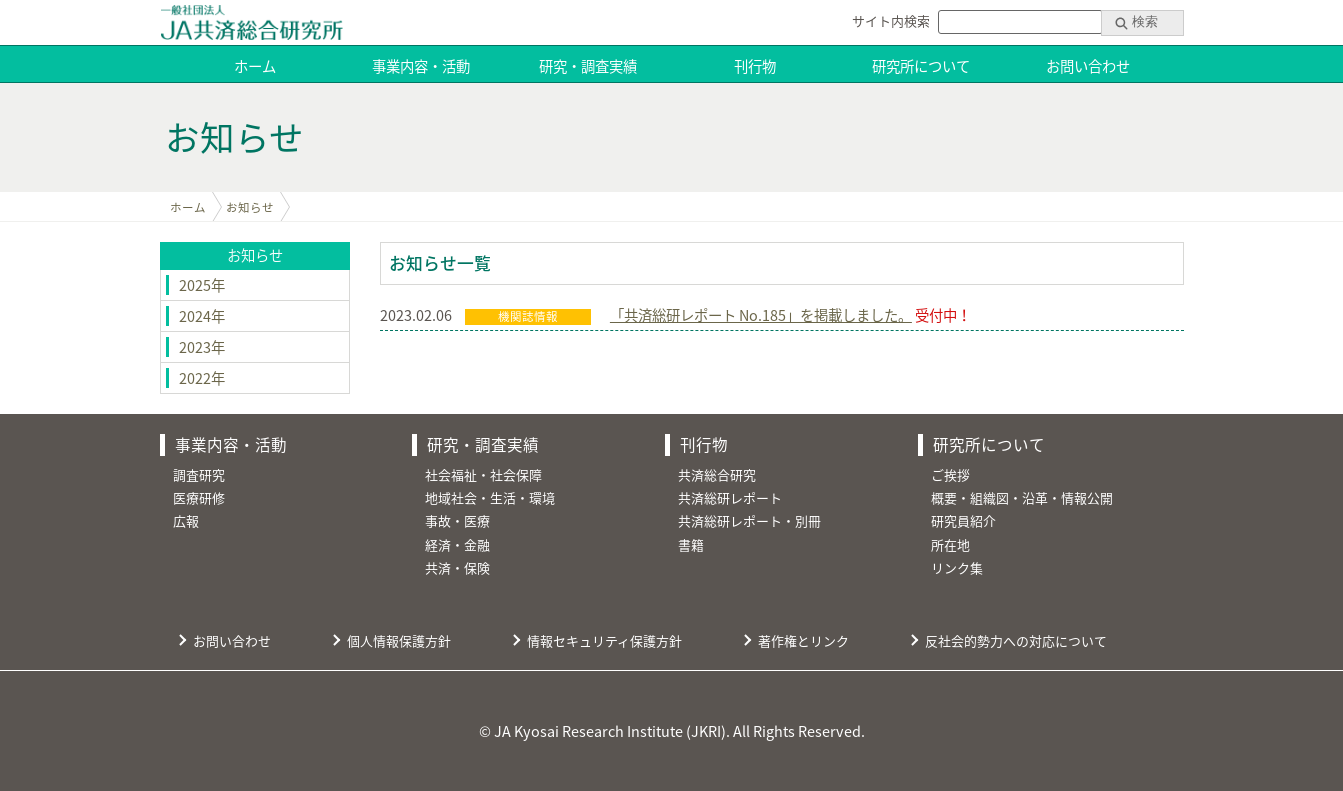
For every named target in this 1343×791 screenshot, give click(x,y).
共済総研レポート (730, 497)
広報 (186, 520)
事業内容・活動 (421, 66)
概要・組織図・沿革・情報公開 (1022, 497)
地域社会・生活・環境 (490, 497)
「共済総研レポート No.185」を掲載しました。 (761, 315)
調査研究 (199, 474)
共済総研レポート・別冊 (749, 520)
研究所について (921, 66)
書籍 (691, 544)
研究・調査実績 (588, 66)
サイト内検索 (891, 20)
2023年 (202, 347)
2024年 (202, 316)
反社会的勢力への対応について (1016, 640)
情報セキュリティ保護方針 (604, 640)
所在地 (950, 544)
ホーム (255, 66)
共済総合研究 (717, 474)
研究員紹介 (963, 520)
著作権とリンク (803, 640)
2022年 (202, 378)
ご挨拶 (950, 474)
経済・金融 (457, 544)
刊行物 (755, 66)
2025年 (202, 285)
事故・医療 (457, 520)
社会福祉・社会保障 (483, 474)
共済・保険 (457, 567)
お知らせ (250, 207)
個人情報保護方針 (399, 640)
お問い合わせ (1088, 66)
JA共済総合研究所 (251, 22)
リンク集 (957, 567)
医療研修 (199, 497)
